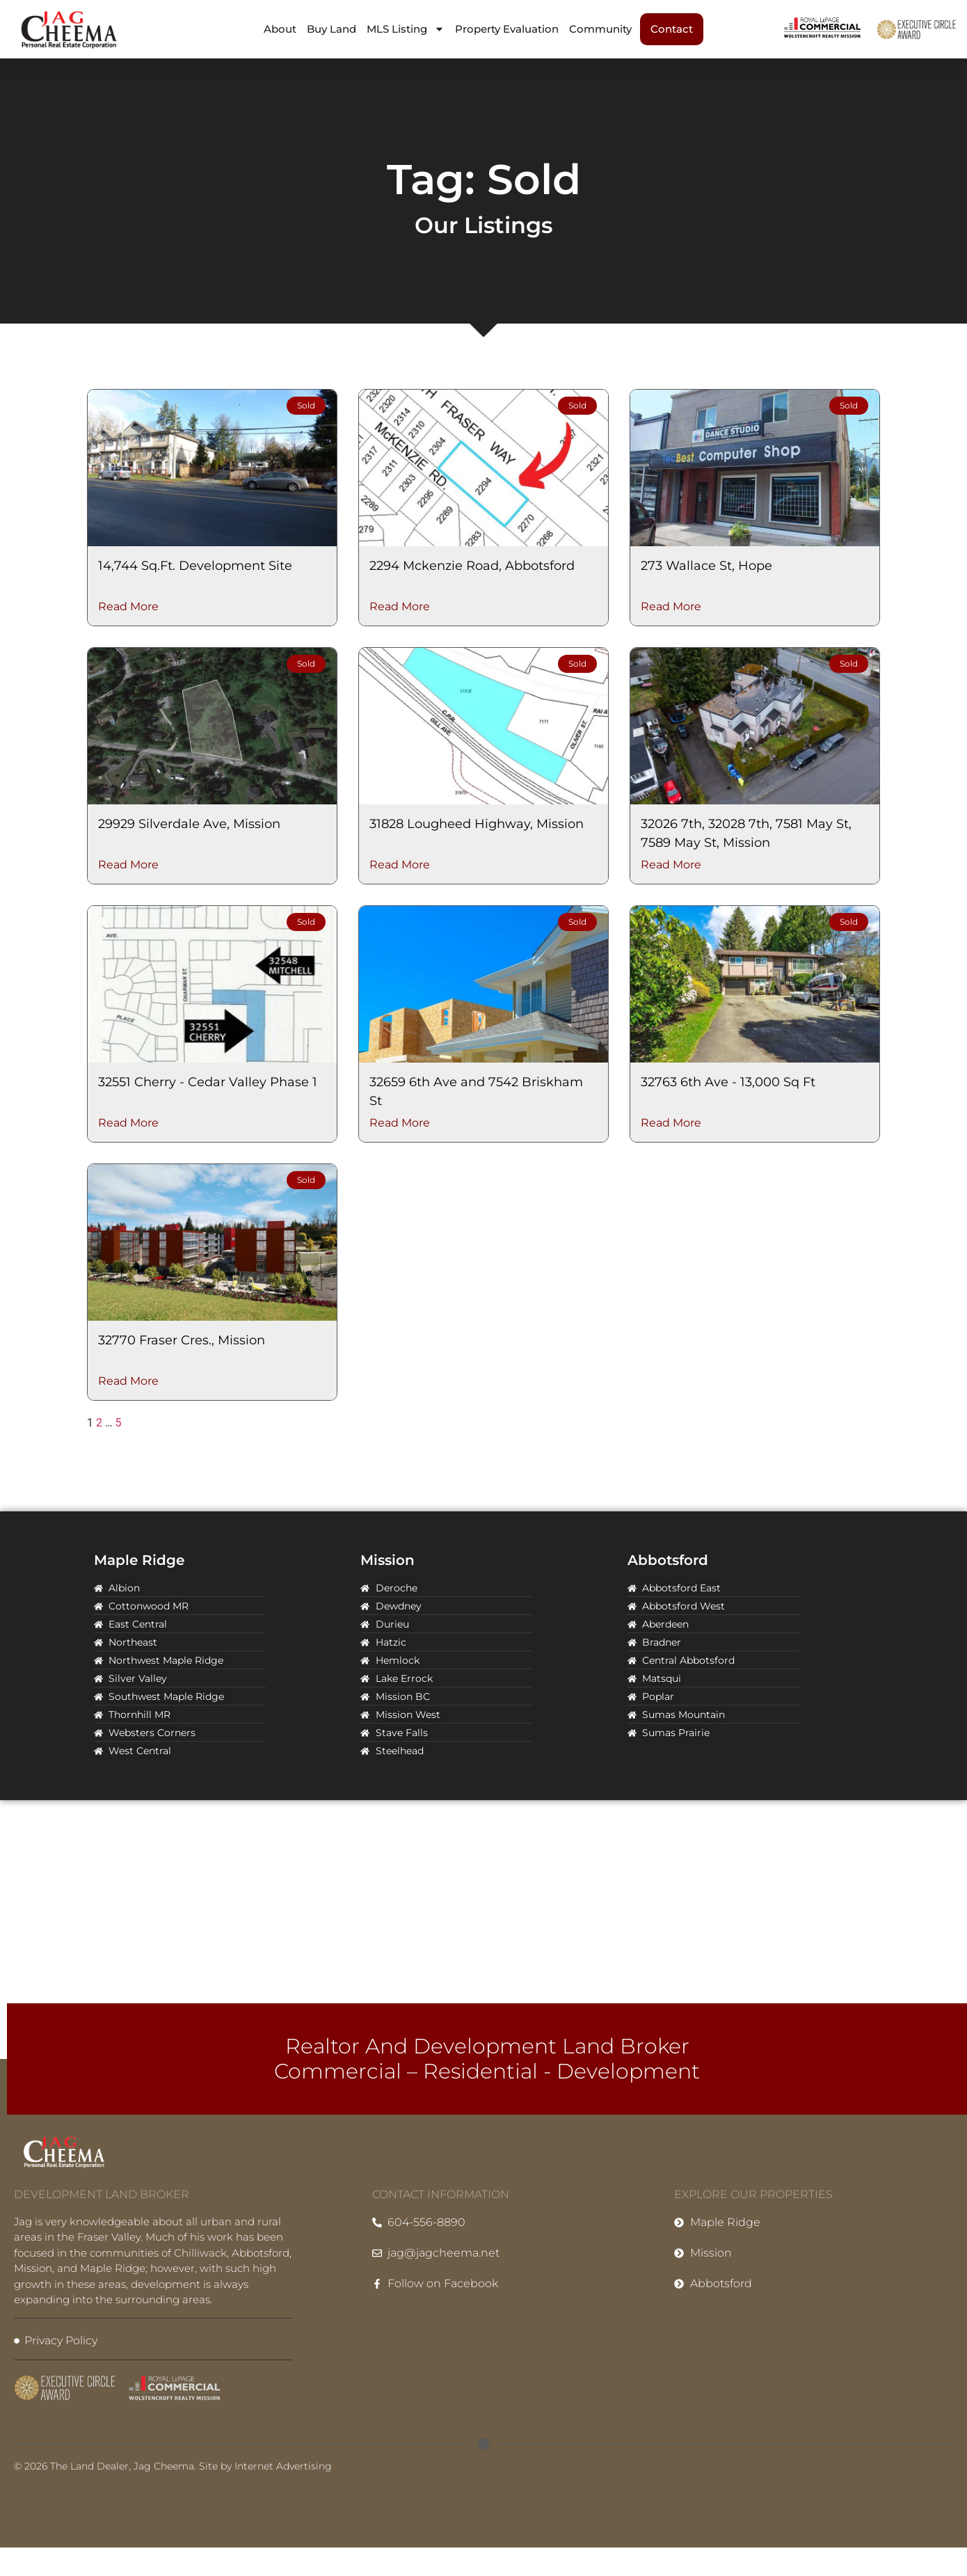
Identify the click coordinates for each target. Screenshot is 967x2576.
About (280, 28)
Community (600, 28)
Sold (306, 405)
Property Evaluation (507, 28)
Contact (671, 28)
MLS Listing (406, 29)
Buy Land (331, 28)
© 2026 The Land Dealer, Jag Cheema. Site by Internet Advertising (173, 2466)
